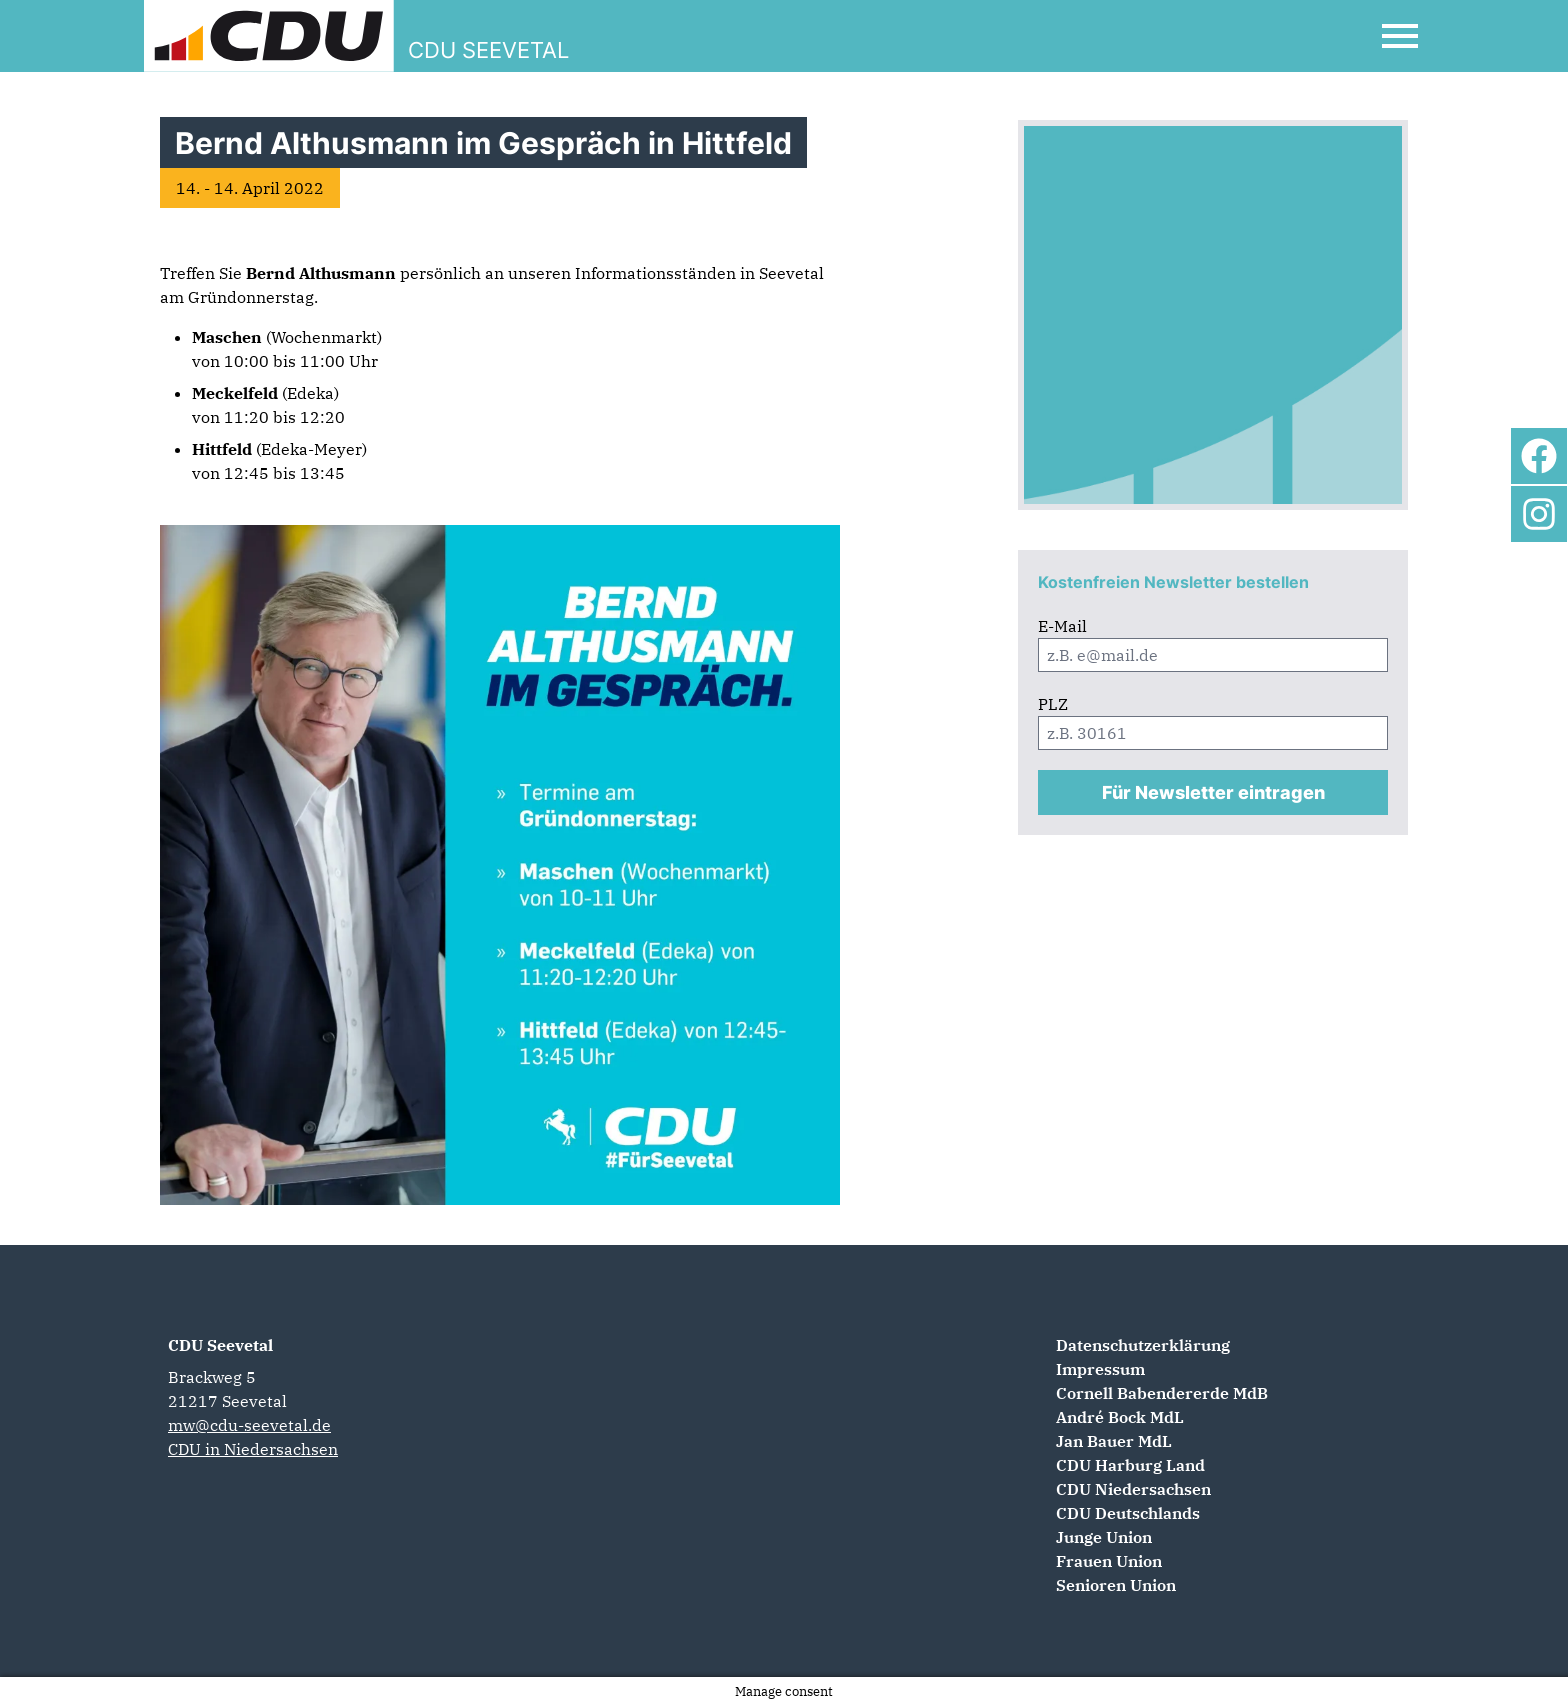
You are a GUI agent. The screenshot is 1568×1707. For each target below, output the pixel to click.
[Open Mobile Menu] (1400, 36)
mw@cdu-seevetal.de (249, 1425)
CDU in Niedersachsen (253, 1449)
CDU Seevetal (220, 1345)
